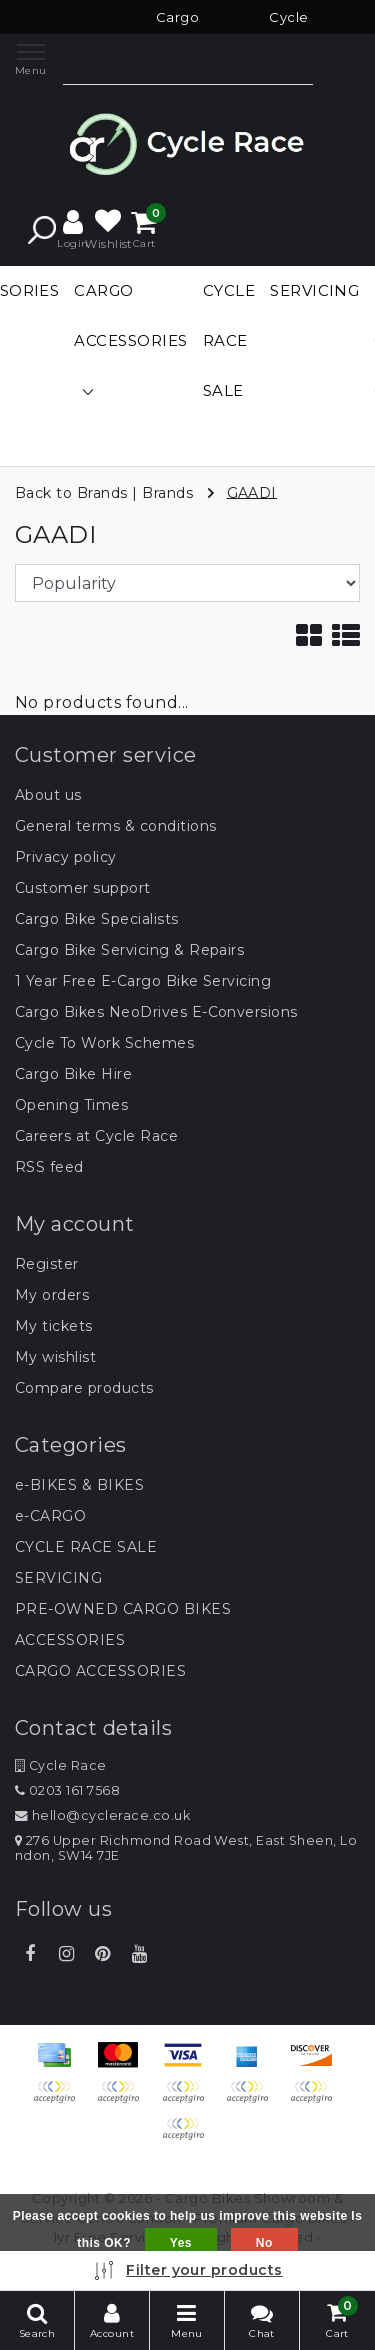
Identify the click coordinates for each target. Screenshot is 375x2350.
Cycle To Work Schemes (104, 1043)
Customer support (83, 888)
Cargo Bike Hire (73, 1074)
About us (48, 795)
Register (47, 1264)
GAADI (252, 492)
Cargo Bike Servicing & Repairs (129, 950)
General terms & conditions (115, 826)
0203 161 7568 (67, 1790)
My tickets (54, 1326)
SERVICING (58, 1578)
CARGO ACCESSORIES (100, 1671)
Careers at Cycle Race (96, 1136)
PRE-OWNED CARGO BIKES (123, 1609)
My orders (52, 1295)
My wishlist (55, 1357)
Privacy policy (66, 857)
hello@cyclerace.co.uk (102, 1815)
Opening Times (71, 1105)
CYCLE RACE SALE (86, 1547)
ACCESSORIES (70, 1640)
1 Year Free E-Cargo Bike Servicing (143, 981)
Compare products (84, 1388)
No (264, 2243)
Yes (181, 2243)
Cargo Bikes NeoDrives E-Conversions (156, 1012)
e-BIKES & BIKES (79, 1485)
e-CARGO (50, 1516)
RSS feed (49, 1167)
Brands (167, 492)
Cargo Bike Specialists (97, 919)
